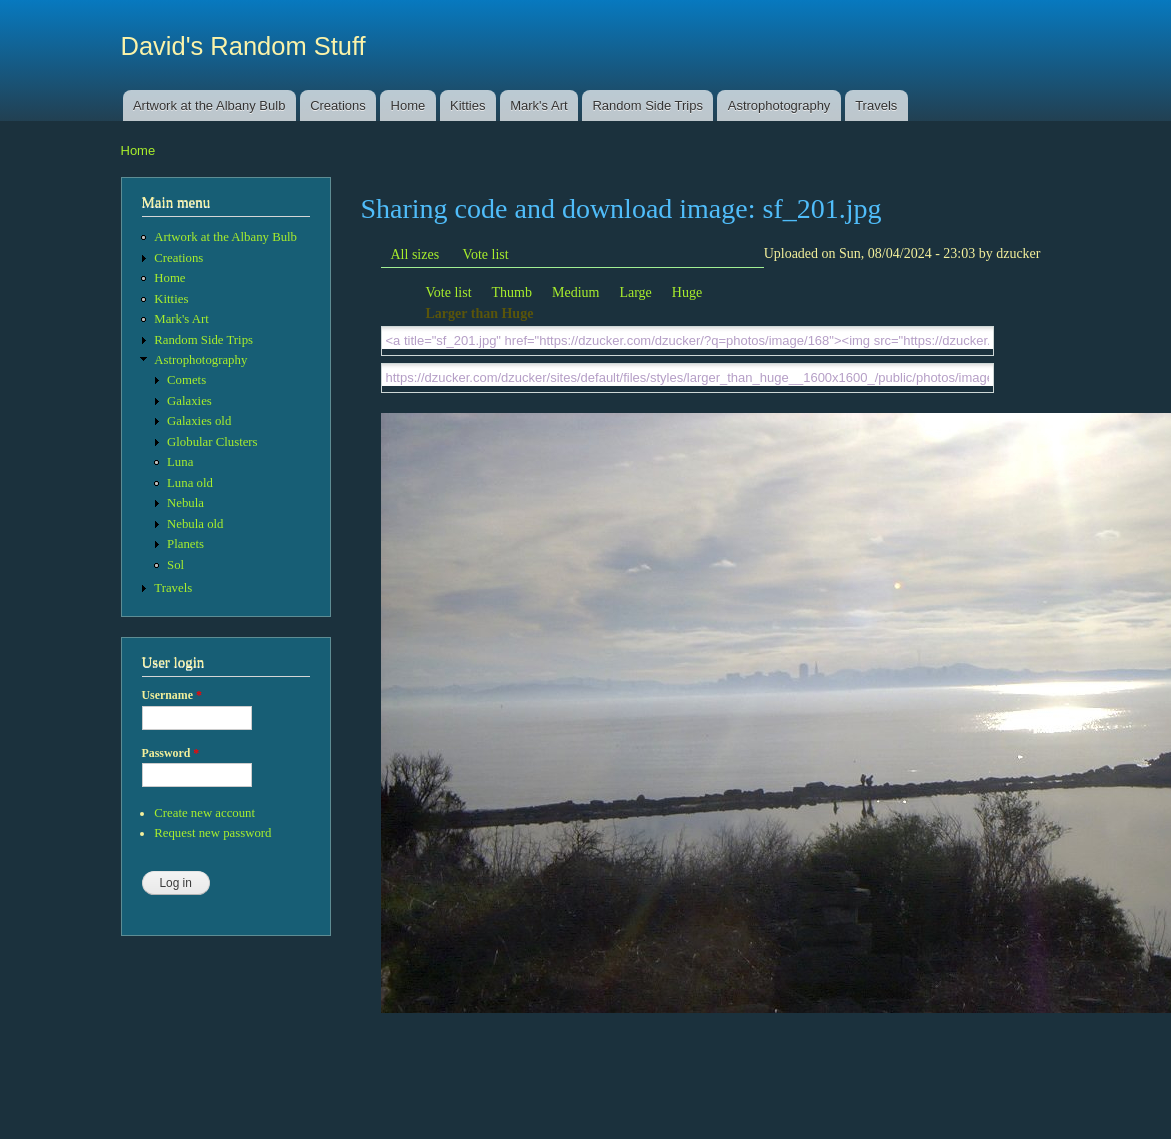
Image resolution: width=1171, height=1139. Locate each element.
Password (171, 753)
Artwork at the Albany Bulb (209, 105)
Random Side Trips (647, 105)
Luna (180, 462)
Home (408, 105)
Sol (175, 565)
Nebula (185, 503)
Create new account (204, 813)
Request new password (212, 833)
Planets (185, 544)
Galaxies (189, 401)
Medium (575, 292)
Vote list (486, 254)
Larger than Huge (480, 313)
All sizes (415, 254)
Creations (338, 105)
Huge (687, 292)
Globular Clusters (212, 442)
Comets (186, 380)
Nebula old (195, 524)
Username (172, 695)
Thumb (512, 292)
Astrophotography (779, 105)
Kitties (467, 105)
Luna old (190, 483)
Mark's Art (538, 105)
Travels (876, 105)
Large (635, 292)
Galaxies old (199, 421)
